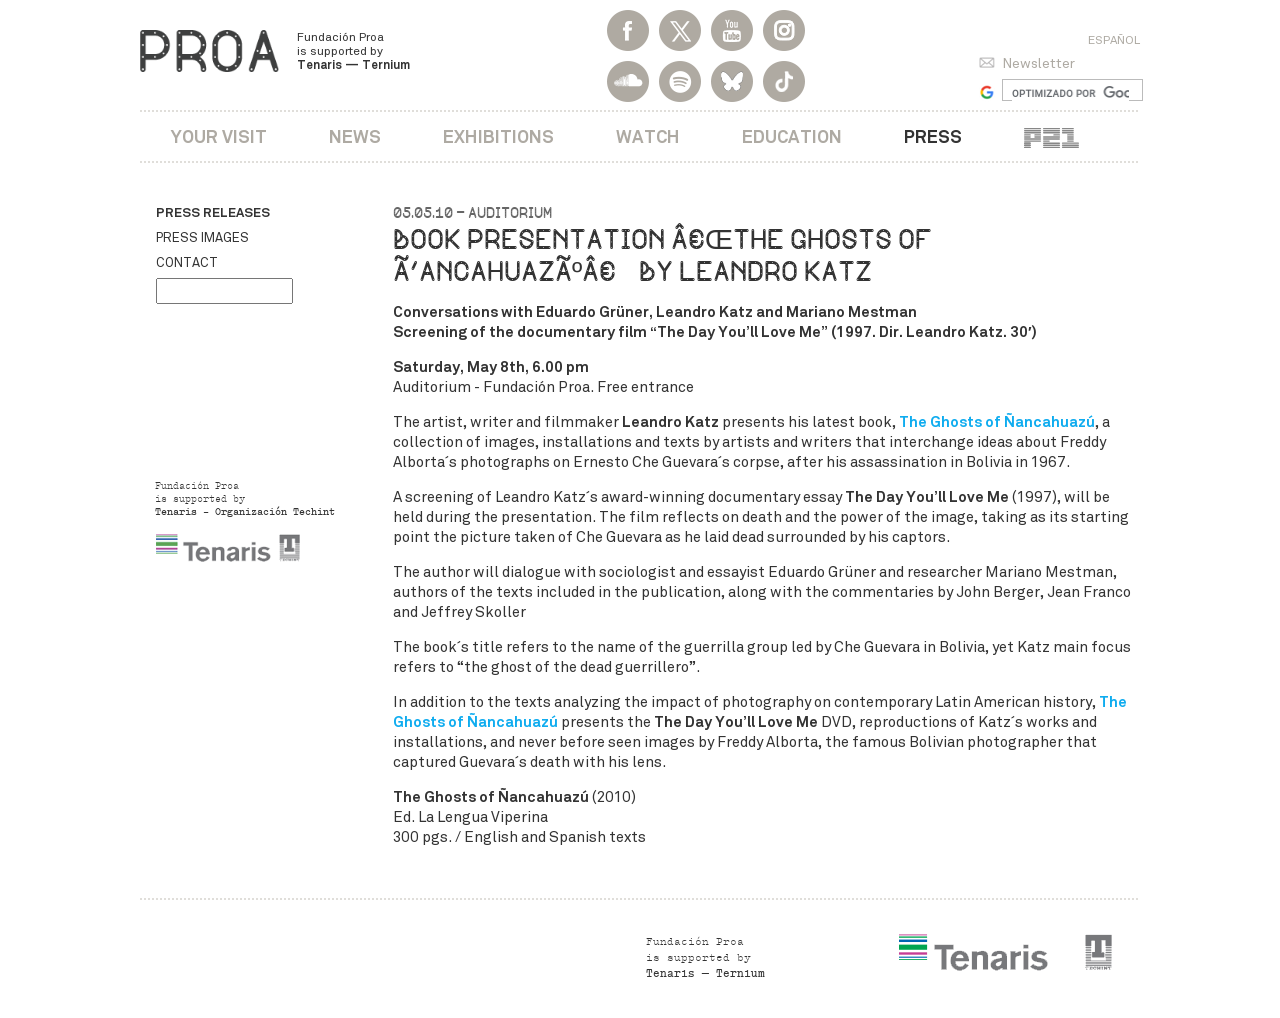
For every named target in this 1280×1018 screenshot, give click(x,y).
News (355, 136)
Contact (187, 263)
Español (1114, 40)
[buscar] (1070, 93)
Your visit (219, 136)
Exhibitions (498, 136)
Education (792, 136)
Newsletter (1038, 63)
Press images (202, 238)
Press (933, 136)
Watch (648, 136)
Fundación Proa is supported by (353, 51)
